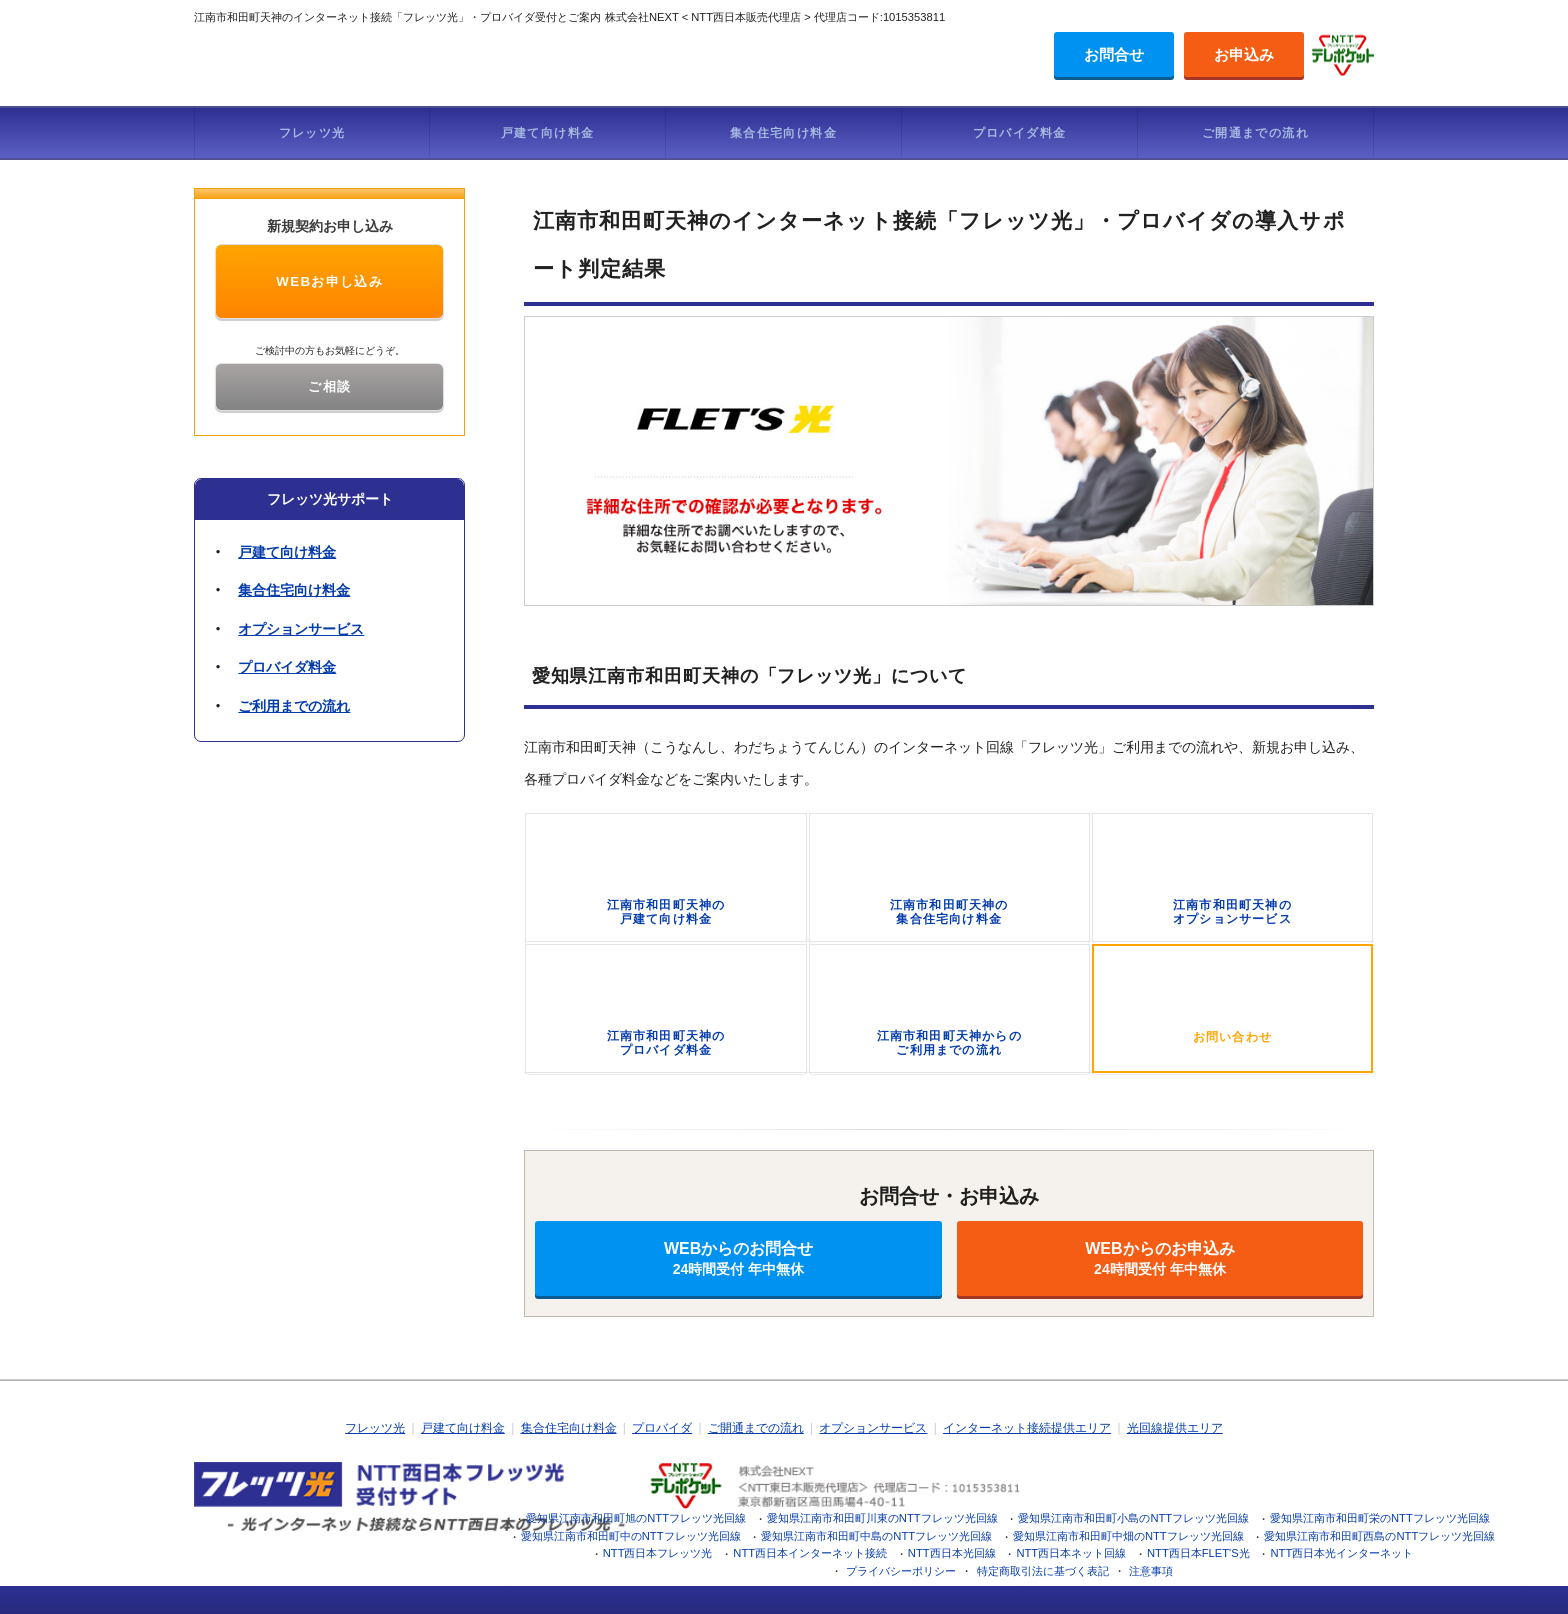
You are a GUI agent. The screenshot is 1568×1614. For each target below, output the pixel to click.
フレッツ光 (312, 133)
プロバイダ (662, 1428)
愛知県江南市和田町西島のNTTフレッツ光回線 (1379, 1536)
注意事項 (1151, 1571)
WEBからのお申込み (1160, 1258)
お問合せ (1114, 54)
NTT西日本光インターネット (1342, 1553)
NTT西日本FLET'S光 (1198, 1553)
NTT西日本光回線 (952, 1553)
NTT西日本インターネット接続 (810, 1553)
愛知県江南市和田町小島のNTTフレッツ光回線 (1133, 1518)
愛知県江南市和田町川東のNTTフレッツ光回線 (882, 1518)
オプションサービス (301, 629)
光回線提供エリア (1175, 1428)
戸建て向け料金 (548, 133)
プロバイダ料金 (1020, 133)
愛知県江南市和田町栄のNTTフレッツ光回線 (1380, 1518)
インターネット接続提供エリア (1027, 1428)
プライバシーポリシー (901, 1571)
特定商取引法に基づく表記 (1043, 1571)
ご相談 (329, 386)
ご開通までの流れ (1255, 133)
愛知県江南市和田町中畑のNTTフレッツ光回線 (1128, 1536)
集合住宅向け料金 (783, 133)
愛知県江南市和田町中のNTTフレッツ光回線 (631, 1536)
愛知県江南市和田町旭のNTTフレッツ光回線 (636, 1518)
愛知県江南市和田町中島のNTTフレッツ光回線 (876, 1536)
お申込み (1244, 54)
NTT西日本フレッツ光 (658, 1553)
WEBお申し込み (329, 281)
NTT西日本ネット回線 (1071, 1553)
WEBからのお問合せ (738, 1258)
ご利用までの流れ (294, 706)
